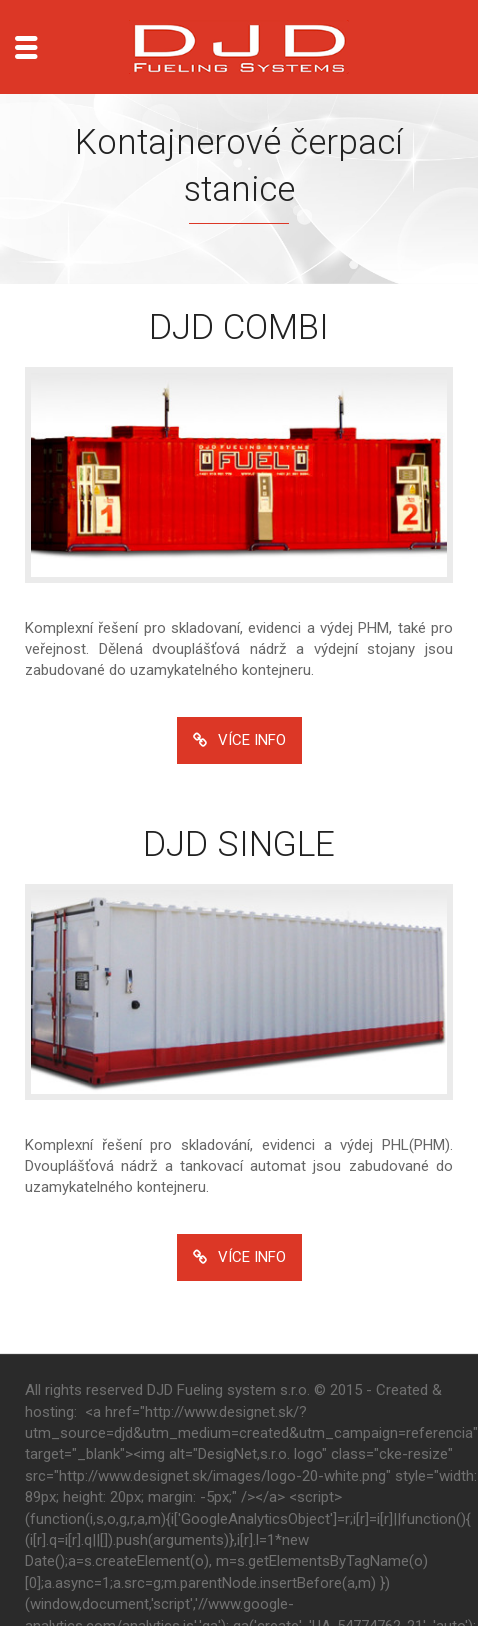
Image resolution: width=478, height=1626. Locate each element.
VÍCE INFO (239, 740)
